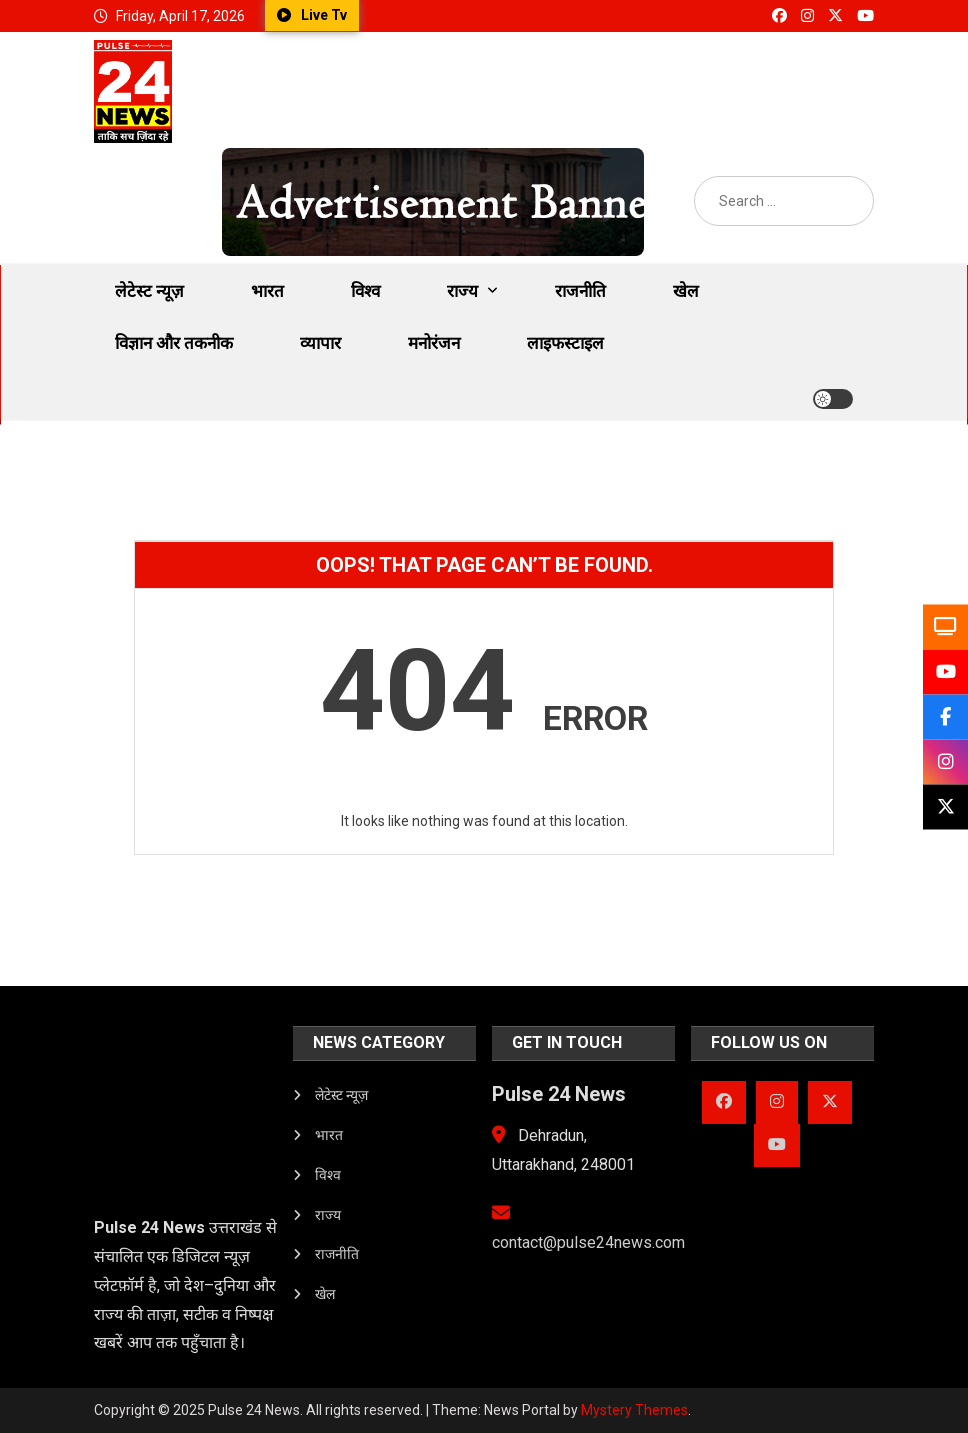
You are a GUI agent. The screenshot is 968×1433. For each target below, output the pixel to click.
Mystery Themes (634, 1410)
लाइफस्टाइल (565, 343)
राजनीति (580, 291)
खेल (686, 291)
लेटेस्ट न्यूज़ (149, 291)
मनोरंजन (434, 343)
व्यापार (320, 343)
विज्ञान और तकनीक (174, 343)
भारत (267, 291)
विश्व (365, 291)
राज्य (462, 291)
